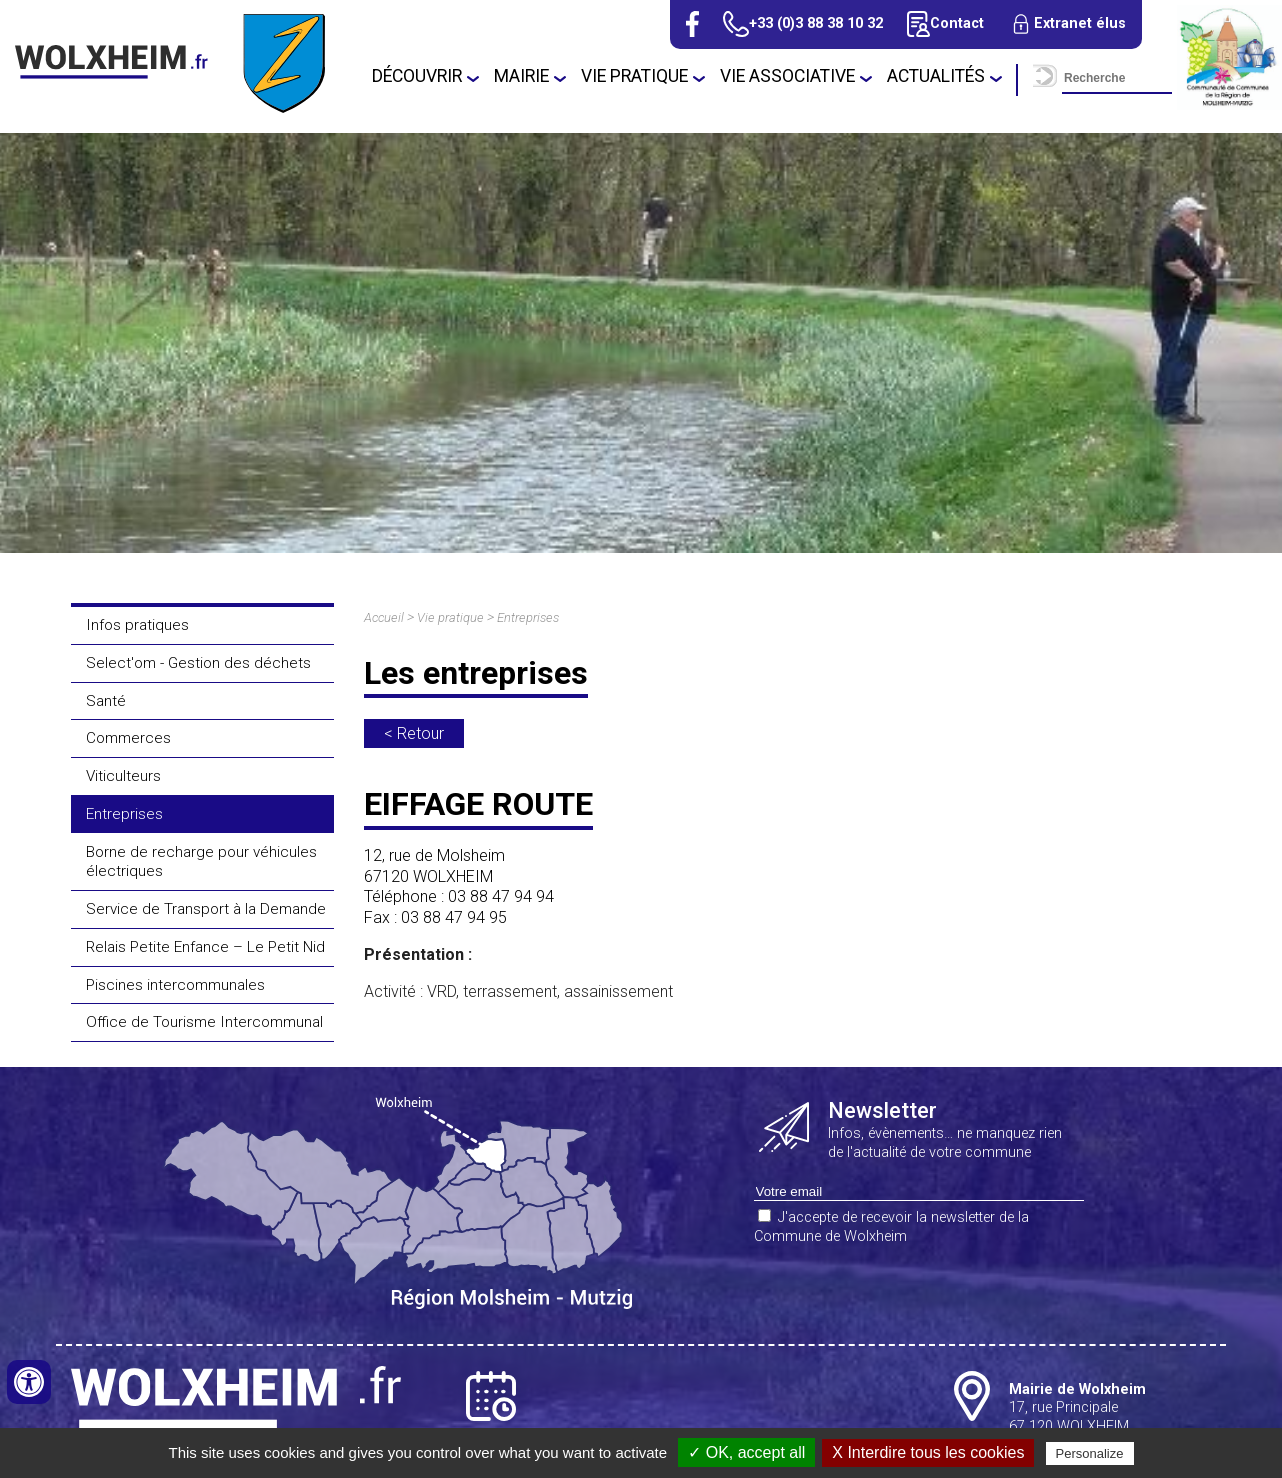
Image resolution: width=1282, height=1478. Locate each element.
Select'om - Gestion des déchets (198, 663)
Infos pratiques (137, 625)
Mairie (521, 76)
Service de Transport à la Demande (206, 909)
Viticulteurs (123, 776)
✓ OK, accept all (746, 1452)
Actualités (936, 76)
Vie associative (787, 76)
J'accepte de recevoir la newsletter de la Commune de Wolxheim (891, 1227)
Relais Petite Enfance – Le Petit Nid (205, 947)
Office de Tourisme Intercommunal (204, 1022)
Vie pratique (634, 76)
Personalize (1090, 1453)
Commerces (128, 738)
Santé (106, 701)
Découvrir (417, 76)
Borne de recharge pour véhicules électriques (201, 862)
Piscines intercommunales (175, 985)
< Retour (414, 733)
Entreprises (124, 814)
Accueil (384, 617)
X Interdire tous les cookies (928, 1452)
